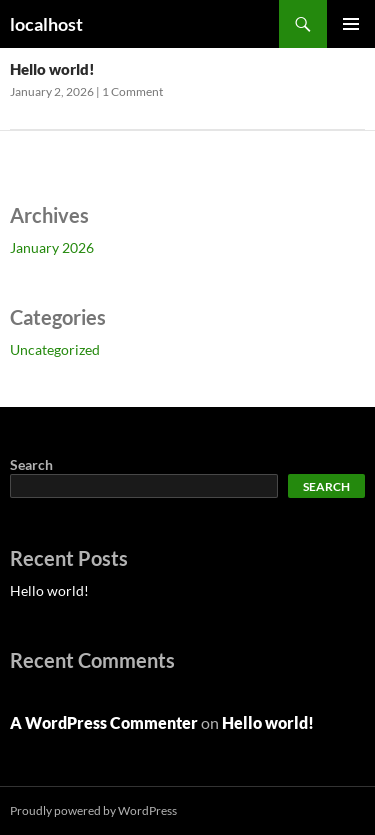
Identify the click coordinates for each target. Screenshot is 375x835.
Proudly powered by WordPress (93, 810)
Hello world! (52, 69)
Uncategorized (55, 349)
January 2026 (52, 247)
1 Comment (132, 91)
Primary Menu (351, 24)
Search (31, 464)
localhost (46, 24)
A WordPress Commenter (104, 722)
